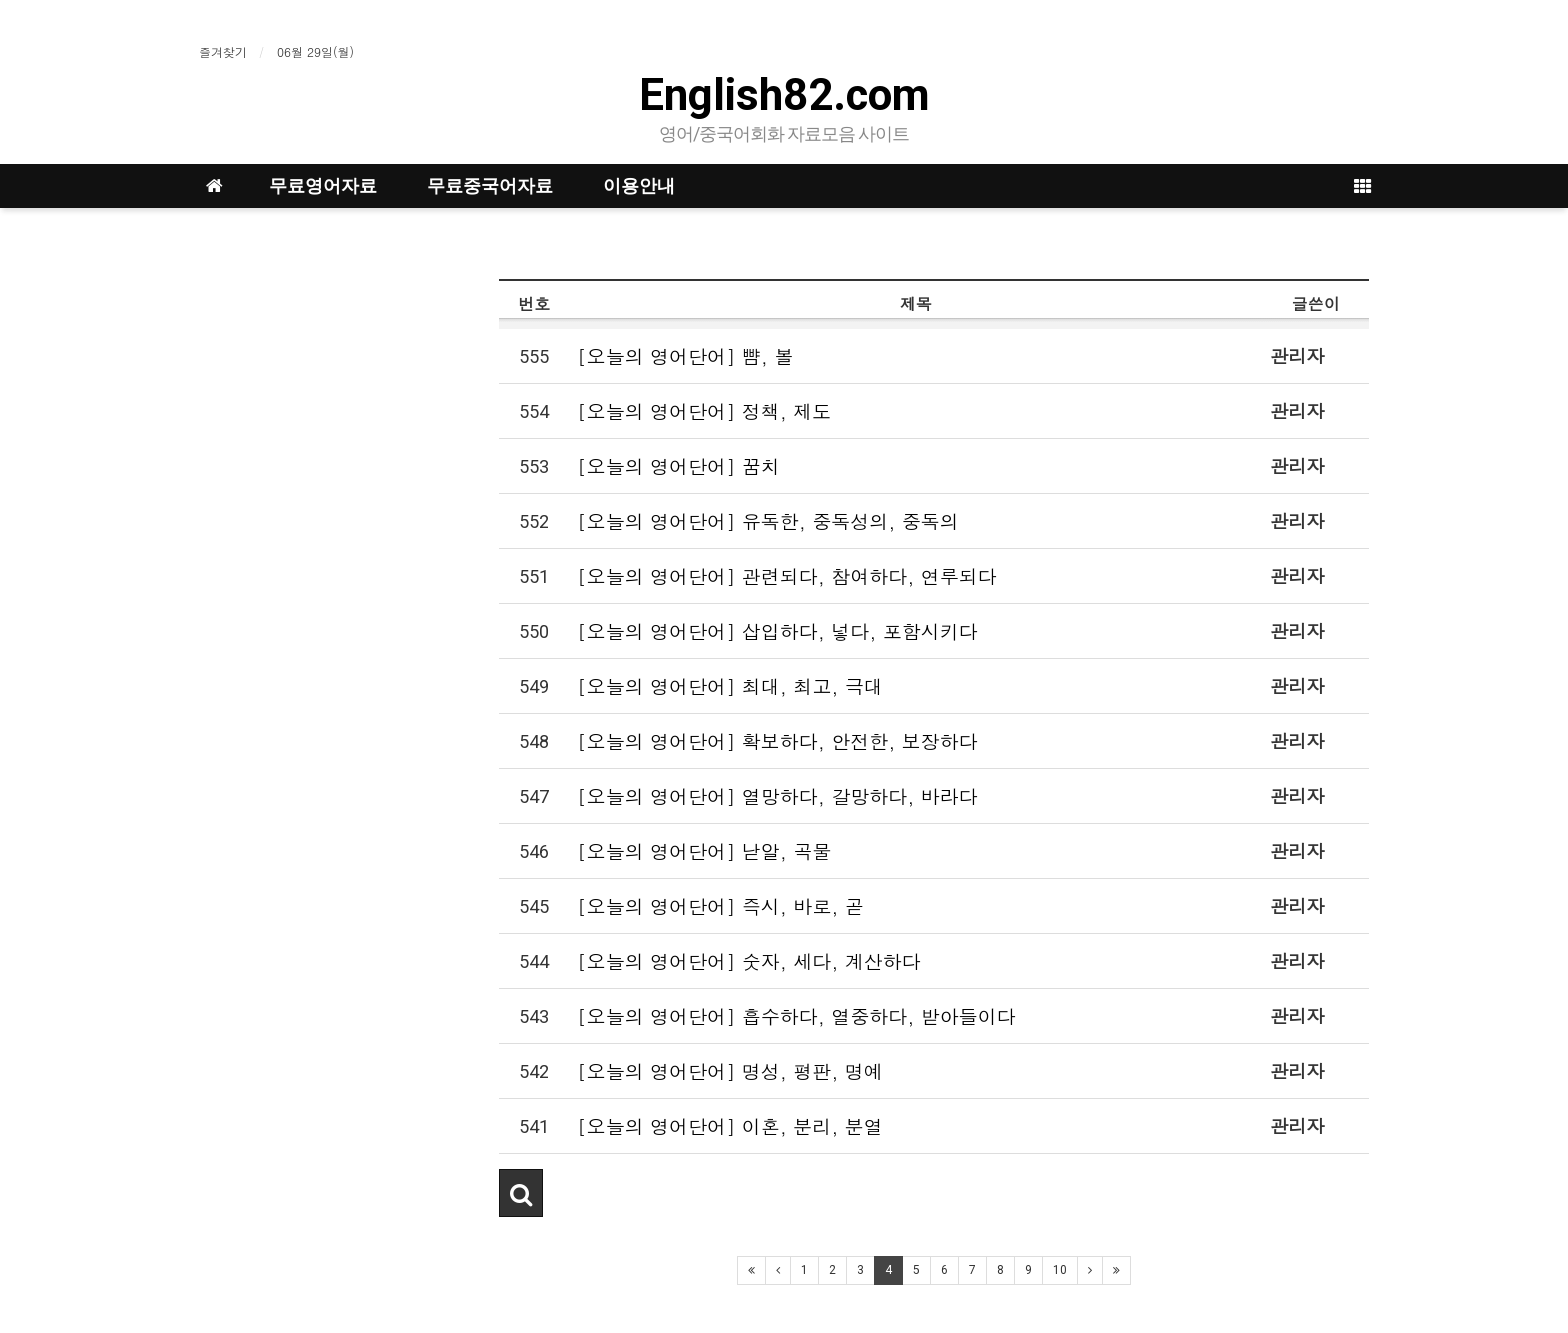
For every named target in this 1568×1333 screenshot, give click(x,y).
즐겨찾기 (223, 51)
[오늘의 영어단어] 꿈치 (678, 465)
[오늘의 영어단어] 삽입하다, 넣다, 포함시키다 (777, 630)
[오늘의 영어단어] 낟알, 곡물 (704, 850)
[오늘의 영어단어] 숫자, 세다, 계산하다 (749, 960)
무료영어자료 (323, 185)
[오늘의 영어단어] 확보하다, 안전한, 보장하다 (777, 740)
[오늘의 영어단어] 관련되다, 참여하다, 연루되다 (787, 575)
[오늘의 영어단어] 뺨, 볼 (685, 355)
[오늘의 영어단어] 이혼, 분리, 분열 (730, 1125)
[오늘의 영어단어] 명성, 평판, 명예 (730, 1070)
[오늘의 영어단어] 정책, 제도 (704, 410)
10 (1060, 1270)
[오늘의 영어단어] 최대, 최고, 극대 (730, 685)
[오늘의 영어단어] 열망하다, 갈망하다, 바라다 (777, 795)
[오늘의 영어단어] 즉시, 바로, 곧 (720, 905)
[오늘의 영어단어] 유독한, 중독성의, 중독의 (768, 520)
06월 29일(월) (315, 51)
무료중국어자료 (490, 185)
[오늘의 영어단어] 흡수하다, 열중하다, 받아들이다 (796, 1015)
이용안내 (639, 185)
